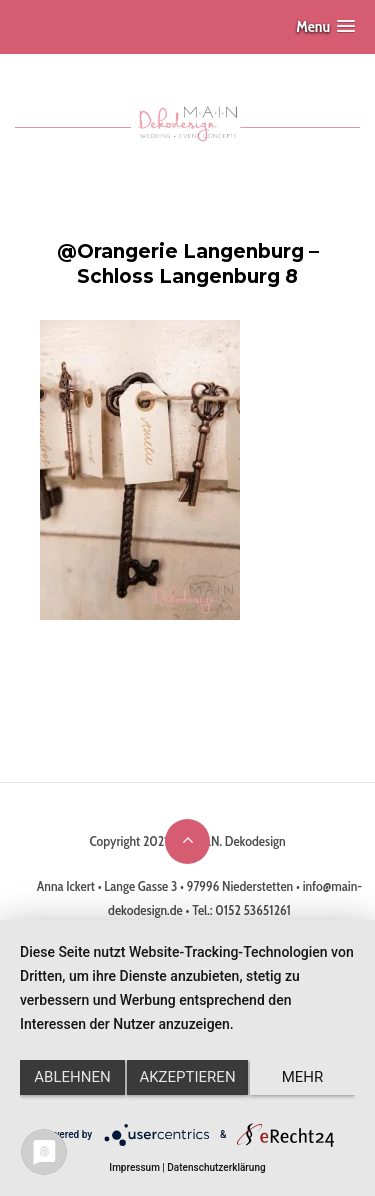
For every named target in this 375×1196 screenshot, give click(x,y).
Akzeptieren (187, 1077)
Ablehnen (72, 1077)
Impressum (134, 1167)
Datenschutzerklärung (216, 1167)
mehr (303, 1077)
